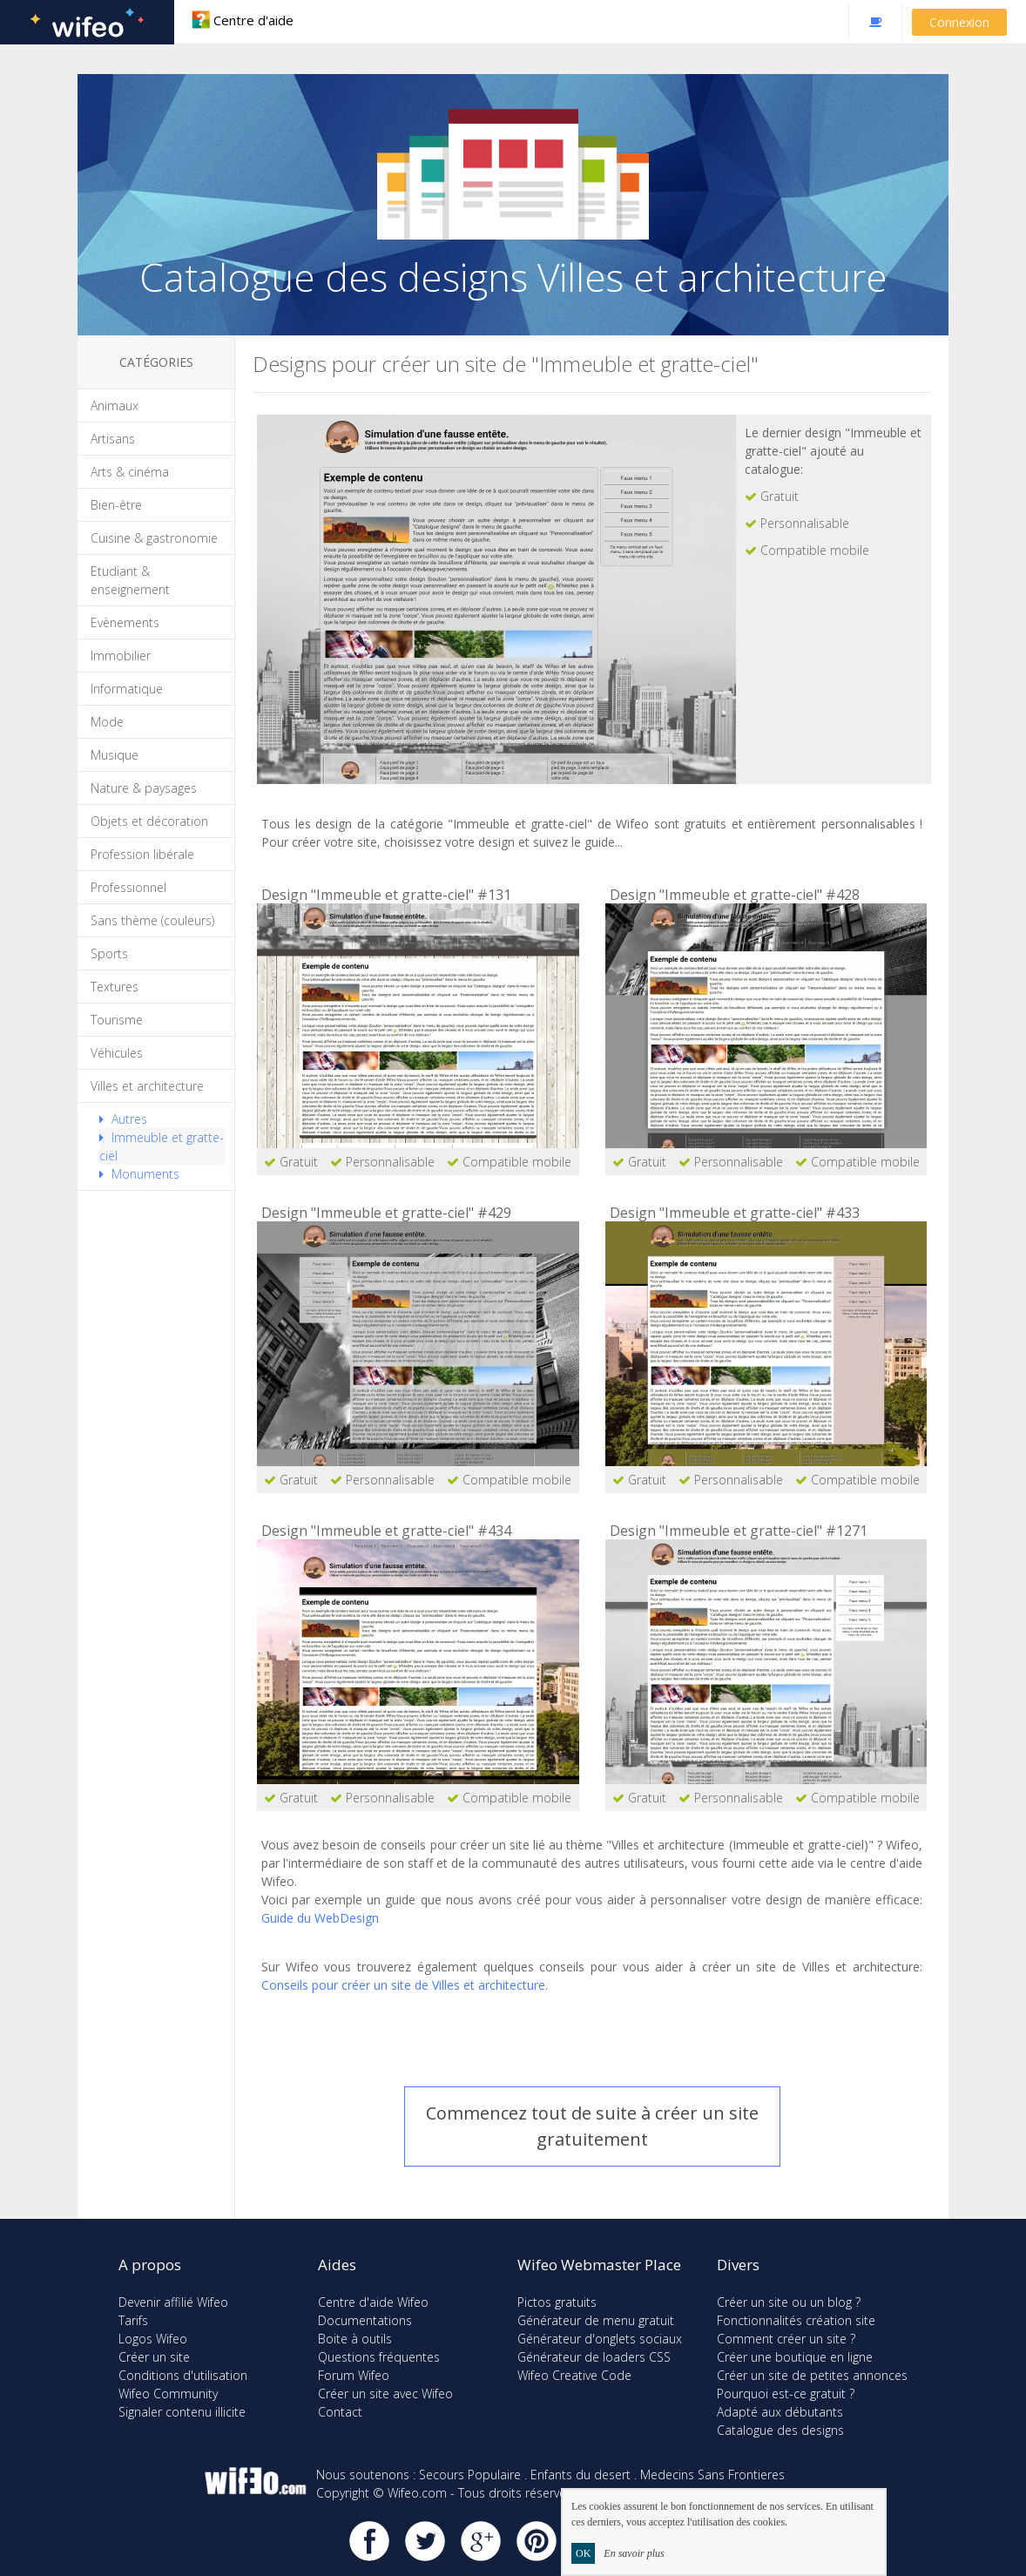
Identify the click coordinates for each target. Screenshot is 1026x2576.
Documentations (365, 2320)
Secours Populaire (470, 2474)
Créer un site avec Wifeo (385, 2393)
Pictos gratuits (557, 2302)
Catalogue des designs (780, 2430)
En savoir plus (634, 2553)
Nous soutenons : (365, 2474)
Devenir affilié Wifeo (173, 2302)
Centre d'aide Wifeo (373, 2302)
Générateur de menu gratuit (595, 2320)
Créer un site (154, 2357)
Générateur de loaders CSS (594, 2357)
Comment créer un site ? (786, 2338)
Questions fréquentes (379, 2357)
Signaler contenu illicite (182, 2412)
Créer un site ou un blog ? (789, 2302)
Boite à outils (355, 2338)
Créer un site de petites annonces (812, 2375)
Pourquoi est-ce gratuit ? (785, 2393)
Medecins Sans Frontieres (712, 2474)
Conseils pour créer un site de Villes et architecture (403, 1985)
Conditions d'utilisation (182, 2375)
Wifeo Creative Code (574, 2375)
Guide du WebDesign (320, 1918)
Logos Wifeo (152, 2338)
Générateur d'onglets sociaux (599, 2338)
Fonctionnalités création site (796, 2320)
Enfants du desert (580, 2474)
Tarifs (133, 2320)
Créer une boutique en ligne (795, 2357)
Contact (340, 2412)
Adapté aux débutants (780, 2412)
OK (583, 2553)
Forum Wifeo (353, 2375)
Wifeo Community (168, 2393)
